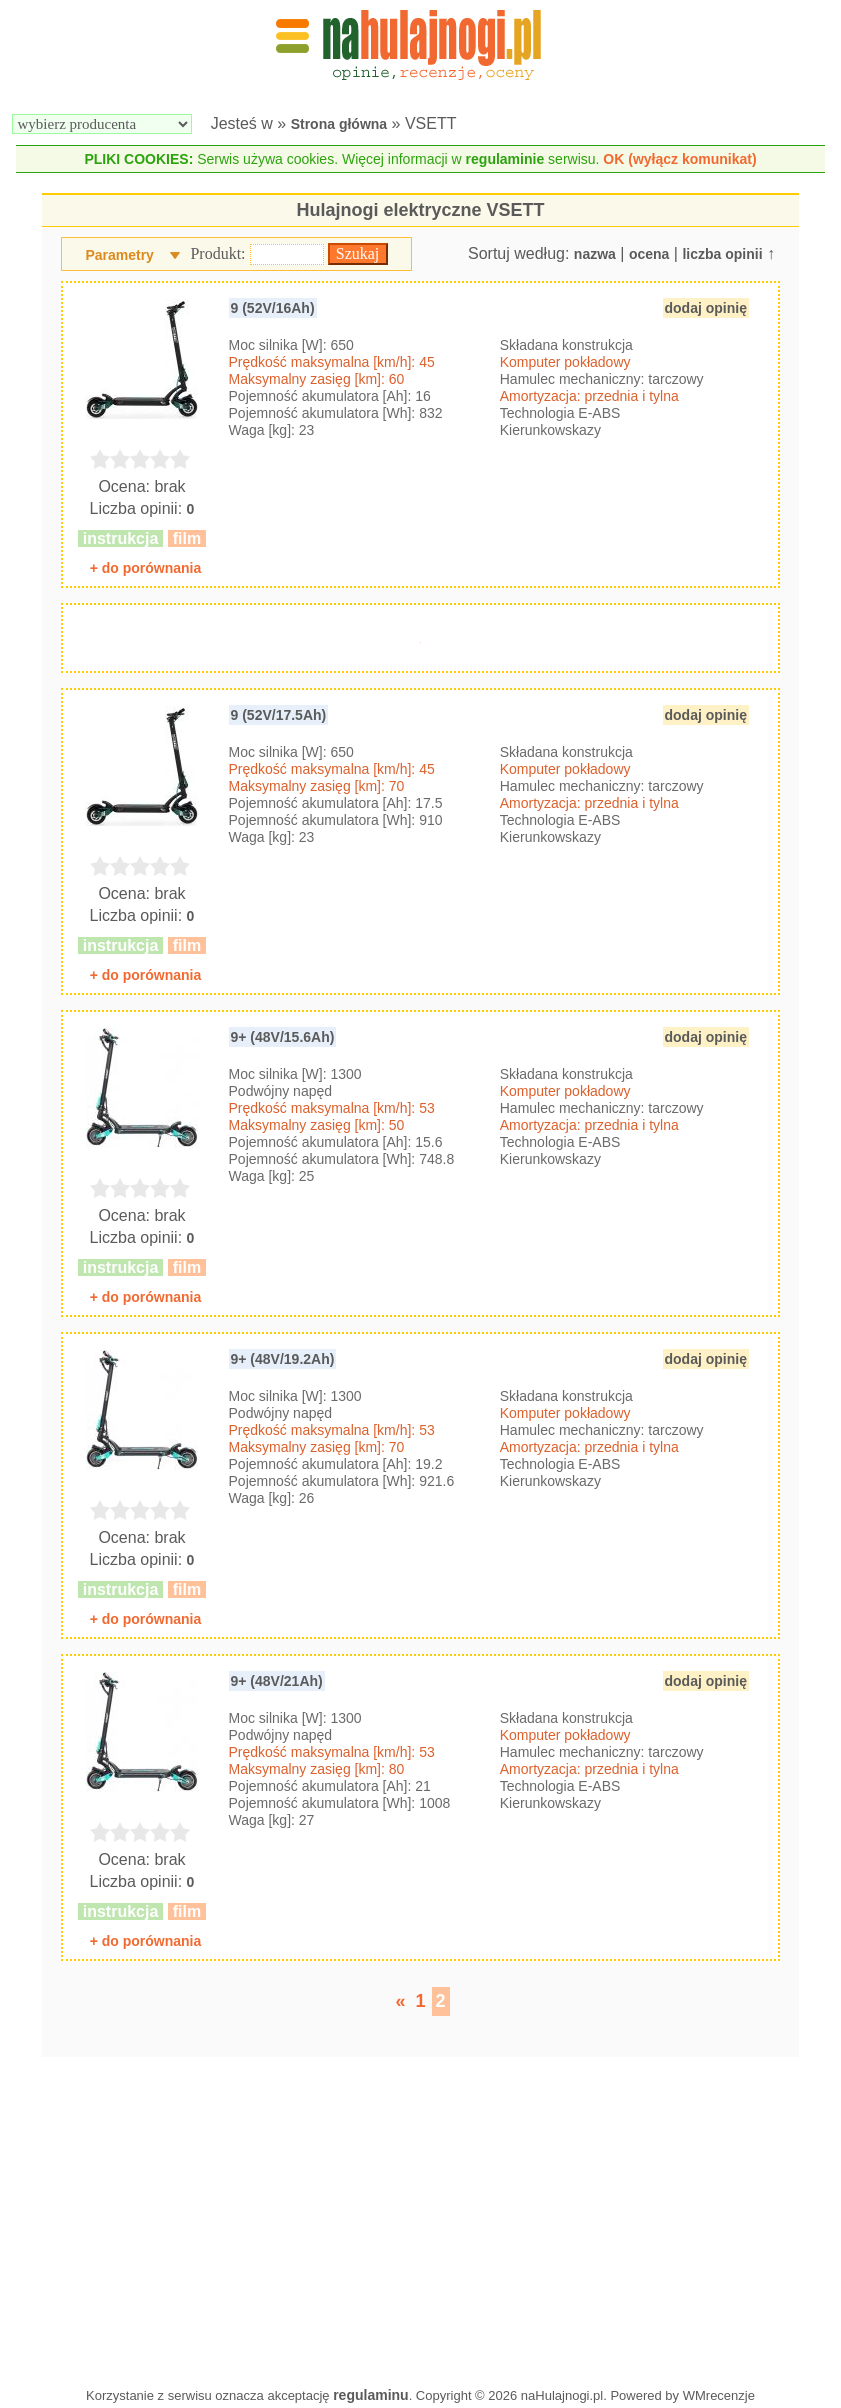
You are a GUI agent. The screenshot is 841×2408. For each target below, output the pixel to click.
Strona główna (339, 124)
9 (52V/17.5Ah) (279, 715)
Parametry (119, 255)
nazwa (595, 254)
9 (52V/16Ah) (273, 308)
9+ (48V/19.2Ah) (283, 1359)
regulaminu (370, 2395)
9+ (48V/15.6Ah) (283, 1037)
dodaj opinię (706, 308)
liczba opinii (722, 254)
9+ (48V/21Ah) (277, 1681)
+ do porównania (146, 568)
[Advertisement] (420, 2217)
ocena (649, 254)
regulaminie (505, 159)
